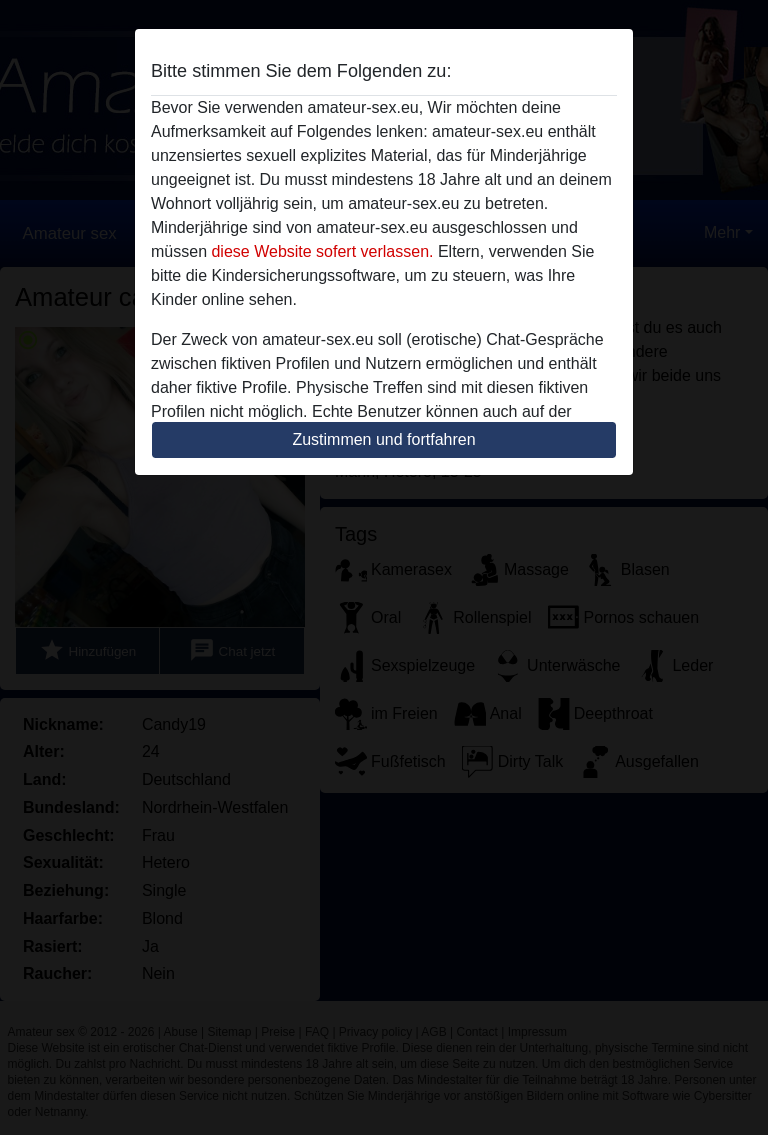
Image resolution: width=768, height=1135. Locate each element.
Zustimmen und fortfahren (383, 439)
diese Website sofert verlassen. (322, 251)
